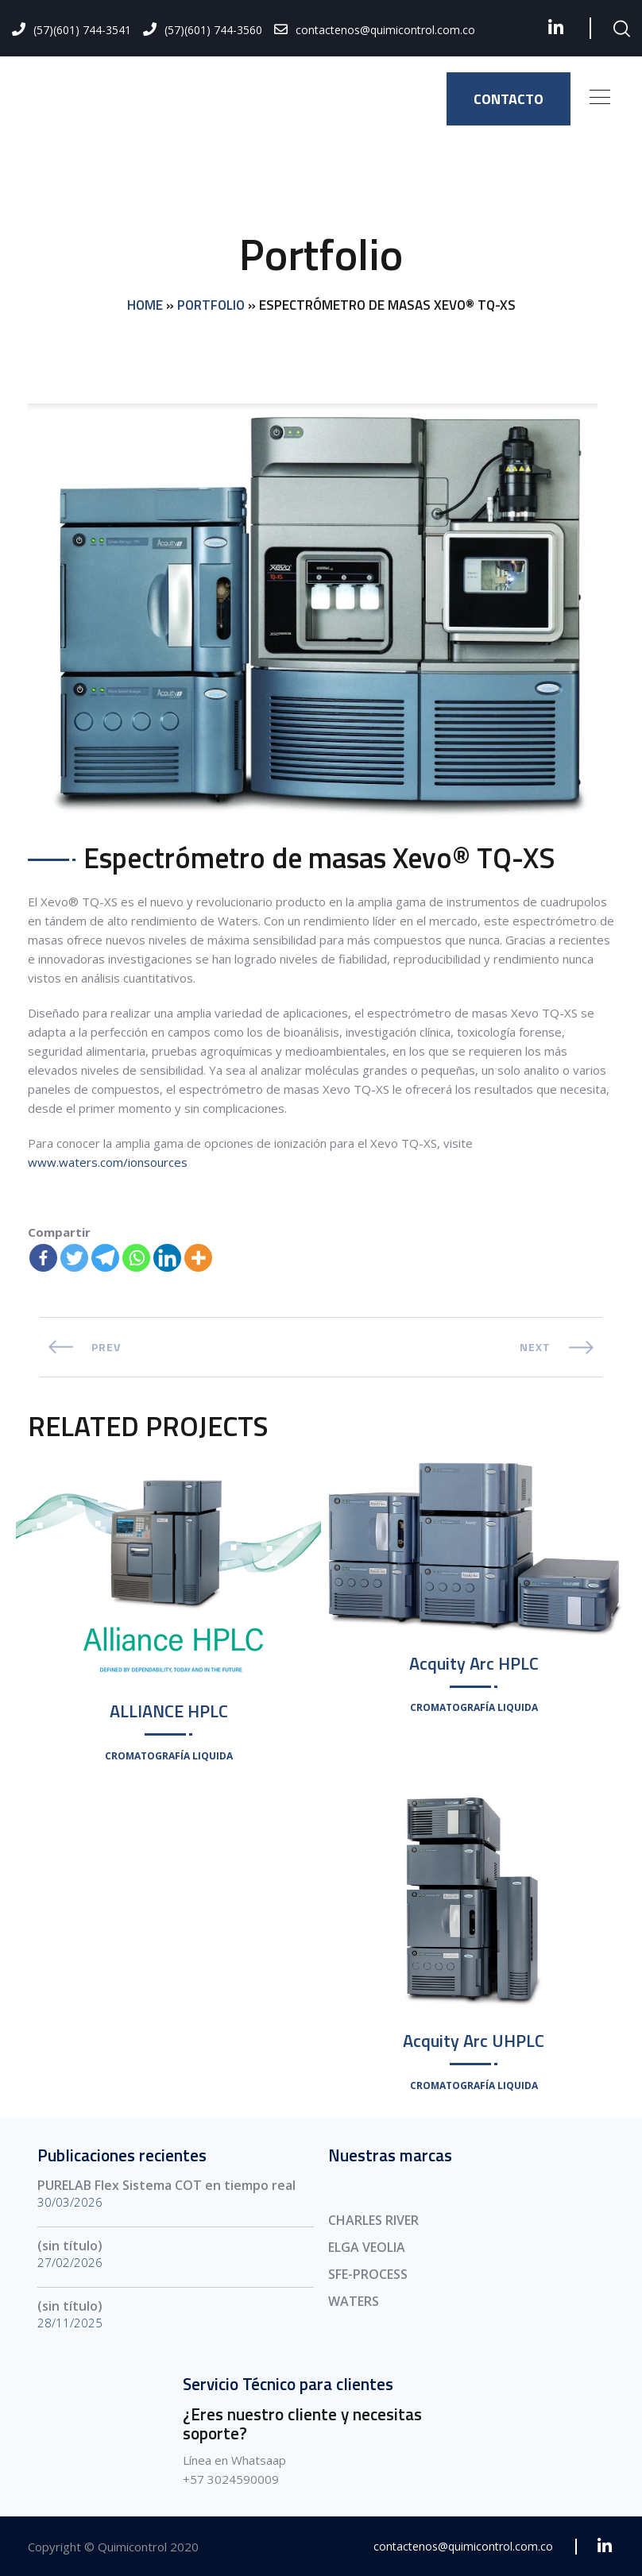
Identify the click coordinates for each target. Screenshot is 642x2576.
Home (145, 305)
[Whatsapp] (136, 1258)
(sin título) (69, 2245)
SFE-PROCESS (368, 2274)
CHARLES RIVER (373, 2220)
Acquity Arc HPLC (474, 1663)
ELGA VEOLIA (366, 2247)
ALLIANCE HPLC (169, 1710)
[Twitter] (74, 1258)
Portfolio (211, 305)
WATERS (353, 2301)
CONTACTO (508, 99)
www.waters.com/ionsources (108, 1162)
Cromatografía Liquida (169, 1756)
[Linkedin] (167, 1258)
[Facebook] (43, 1258)
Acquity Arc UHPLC (473, 2040)
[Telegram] (105, 1258)
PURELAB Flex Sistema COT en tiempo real (166, 2185)
